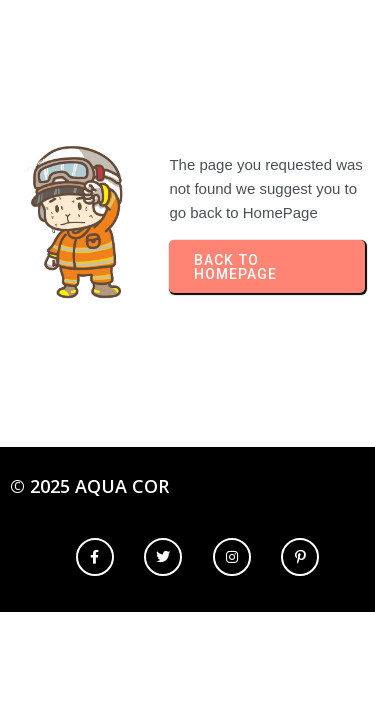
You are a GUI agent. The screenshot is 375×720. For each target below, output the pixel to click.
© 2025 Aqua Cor (89, 486)
